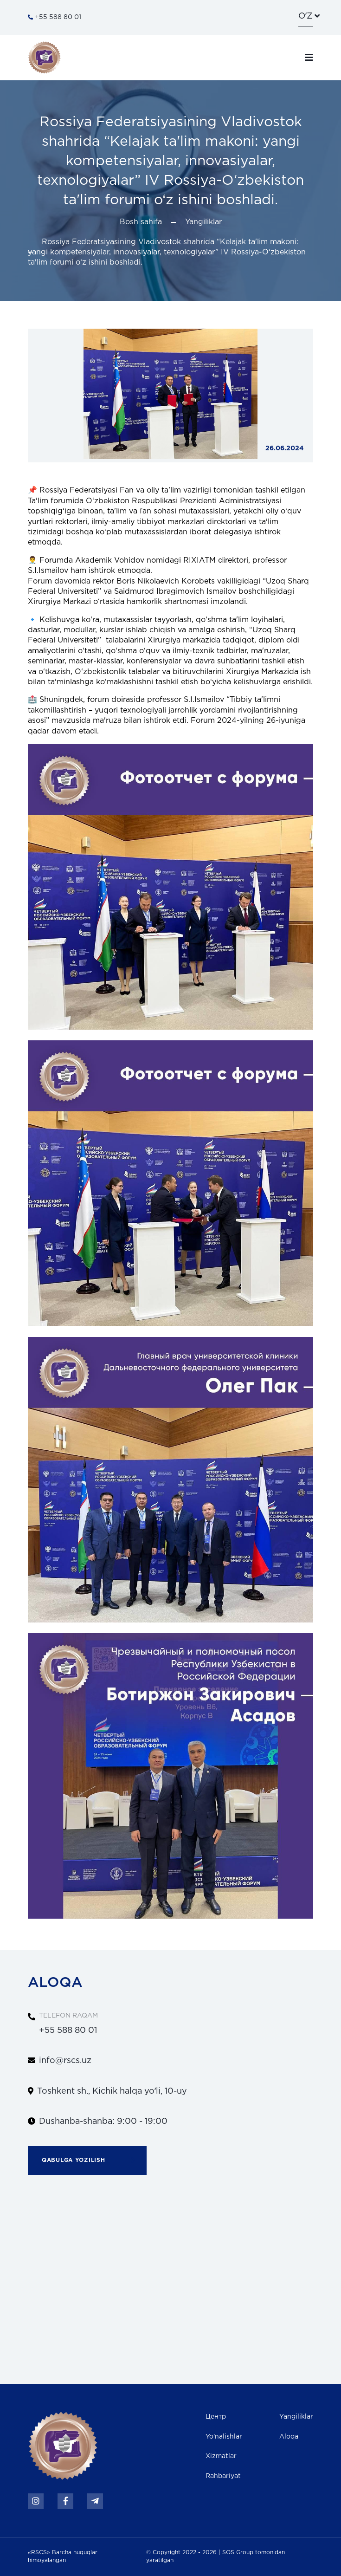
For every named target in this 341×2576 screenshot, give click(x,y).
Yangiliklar (203, 222)
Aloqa (288, 2437)
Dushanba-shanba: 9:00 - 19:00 (103, 2121)
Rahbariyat (223, 2476)
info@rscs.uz (65, 2060)
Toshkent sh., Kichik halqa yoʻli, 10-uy (112, 2091)
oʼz (305, 16)
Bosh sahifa (141, 222)
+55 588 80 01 (54, 17)
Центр (216, 2417)
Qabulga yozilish (94, 2160)
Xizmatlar (221, 2456)
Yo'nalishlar (224, 2437)
